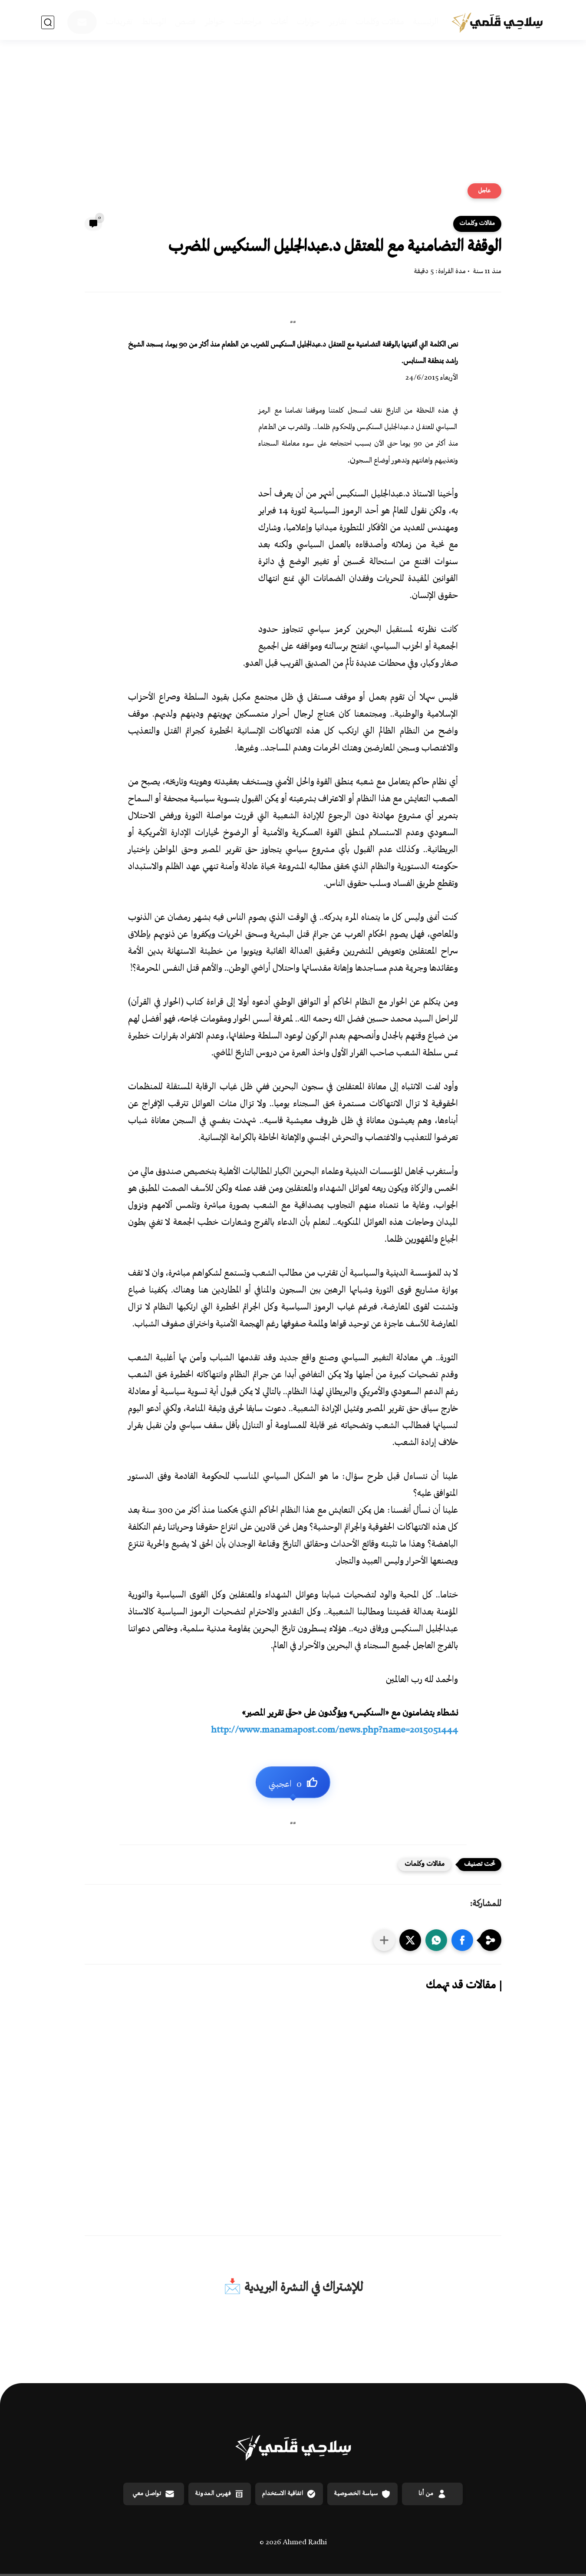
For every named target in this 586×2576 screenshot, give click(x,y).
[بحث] (47, 22)
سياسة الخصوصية (362, 2494)
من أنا (432, 2494)
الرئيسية (425, 22)
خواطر (214, 22)
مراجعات (248, 22)
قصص (185, 22)
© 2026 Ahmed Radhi (293, 2543)
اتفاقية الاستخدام (289, 2494)
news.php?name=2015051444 (334, 1730)
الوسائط (154, 22)
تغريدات (119, 22)
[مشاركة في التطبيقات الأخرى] (384, 1940)
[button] (462, 1940)
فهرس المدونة (219, 2494)
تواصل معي (153, 2494)
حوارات (308, 22)
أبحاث (279, 22)
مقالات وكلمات (380, 22)
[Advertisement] (293, 116)
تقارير (337, 22)
